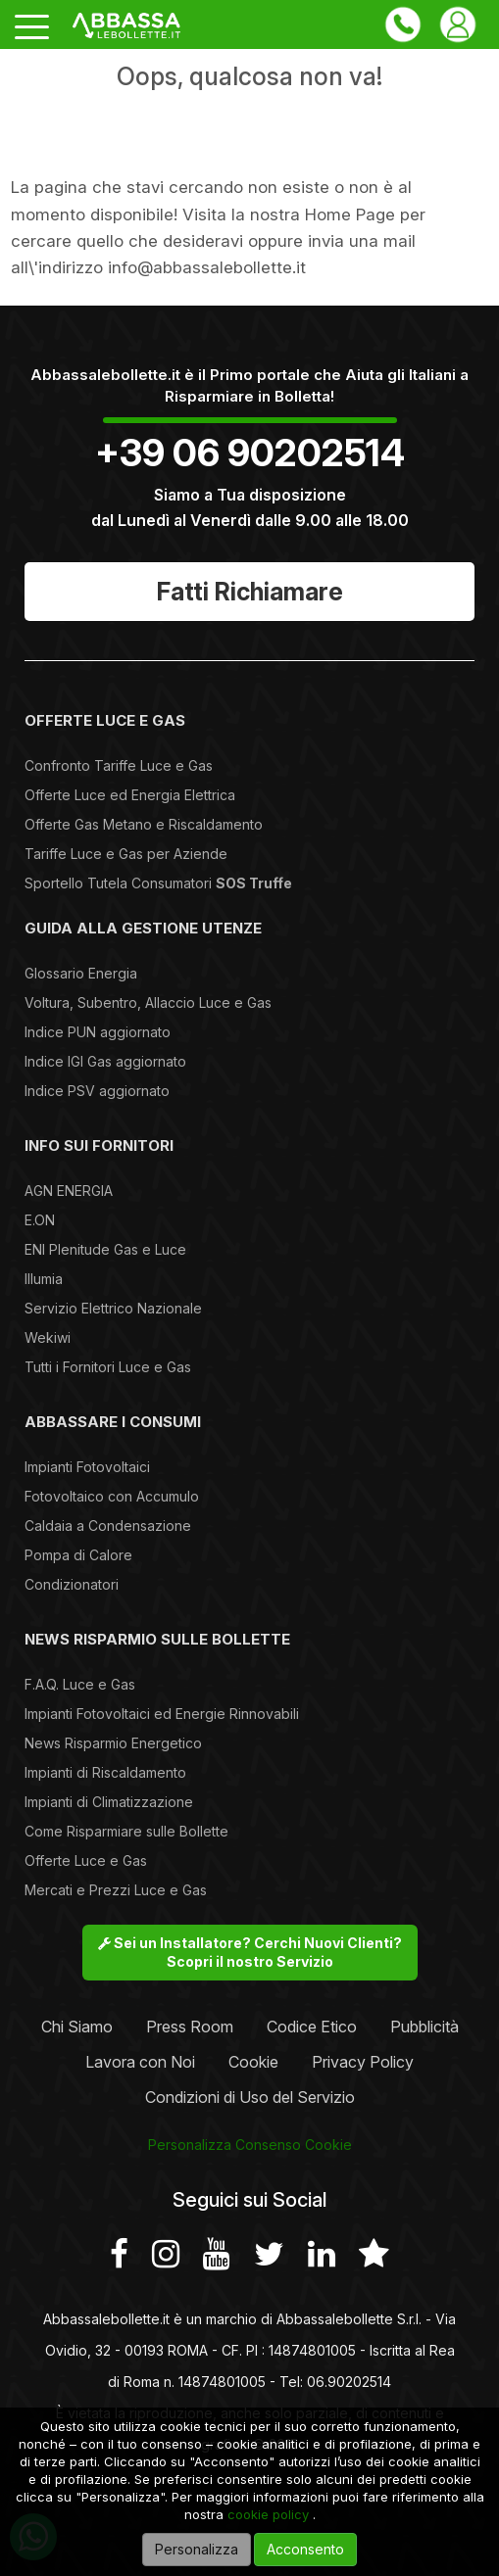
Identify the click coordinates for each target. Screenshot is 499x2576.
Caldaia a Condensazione (108, 1525)
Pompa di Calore (78, 1555)
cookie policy (268, 2514)
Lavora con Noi (140, 2062)
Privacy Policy (363, 2062)
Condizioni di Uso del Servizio (250, 2097)
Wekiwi (48, 1337)
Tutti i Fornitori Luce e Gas (108, 1367)
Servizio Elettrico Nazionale (113, 1308)
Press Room (189, 2026)
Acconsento (305, 2549)
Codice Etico (312, 2026)
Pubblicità (424, 2026)
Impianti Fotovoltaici (87, 1466)
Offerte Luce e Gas (86, 1860)
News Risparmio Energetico (113, 1743)
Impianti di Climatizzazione (109, 1801)
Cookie (253, 2062)
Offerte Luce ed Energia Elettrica (130, 795)
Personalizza (196, 2549)
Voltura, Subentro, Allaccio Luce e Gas (148, 1002)
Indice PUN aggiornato (98, 1032)
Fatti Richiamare (250, 591)
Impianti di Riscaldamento (105, 1772)
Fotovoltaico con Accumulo (112, 1496)
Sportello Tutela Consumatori (158, 883)
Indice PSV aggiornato (97, 1090)
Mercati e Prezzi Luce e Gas (116, 1890)
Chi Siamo (77, 2026)
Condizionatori (72, 1584)
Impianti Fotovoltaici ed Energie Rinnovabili (162, 1713)
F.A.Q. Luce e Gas (80, 1684)
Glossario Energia (81, 973)
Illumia (44, 1278)
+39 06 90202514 (250, 452)
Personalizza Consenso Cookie (250, 2144)
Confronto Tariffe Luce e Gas (119, 765)
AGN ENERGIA (69, 1190)
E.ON (40, 1220)
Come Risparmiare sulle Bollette (126, 1831)
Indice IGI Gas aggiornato (105, 1061)
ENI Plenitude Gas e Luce (105, 1249)
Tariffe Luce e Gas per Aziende (126, 853)
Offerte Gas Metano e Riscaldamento (144, 824)
